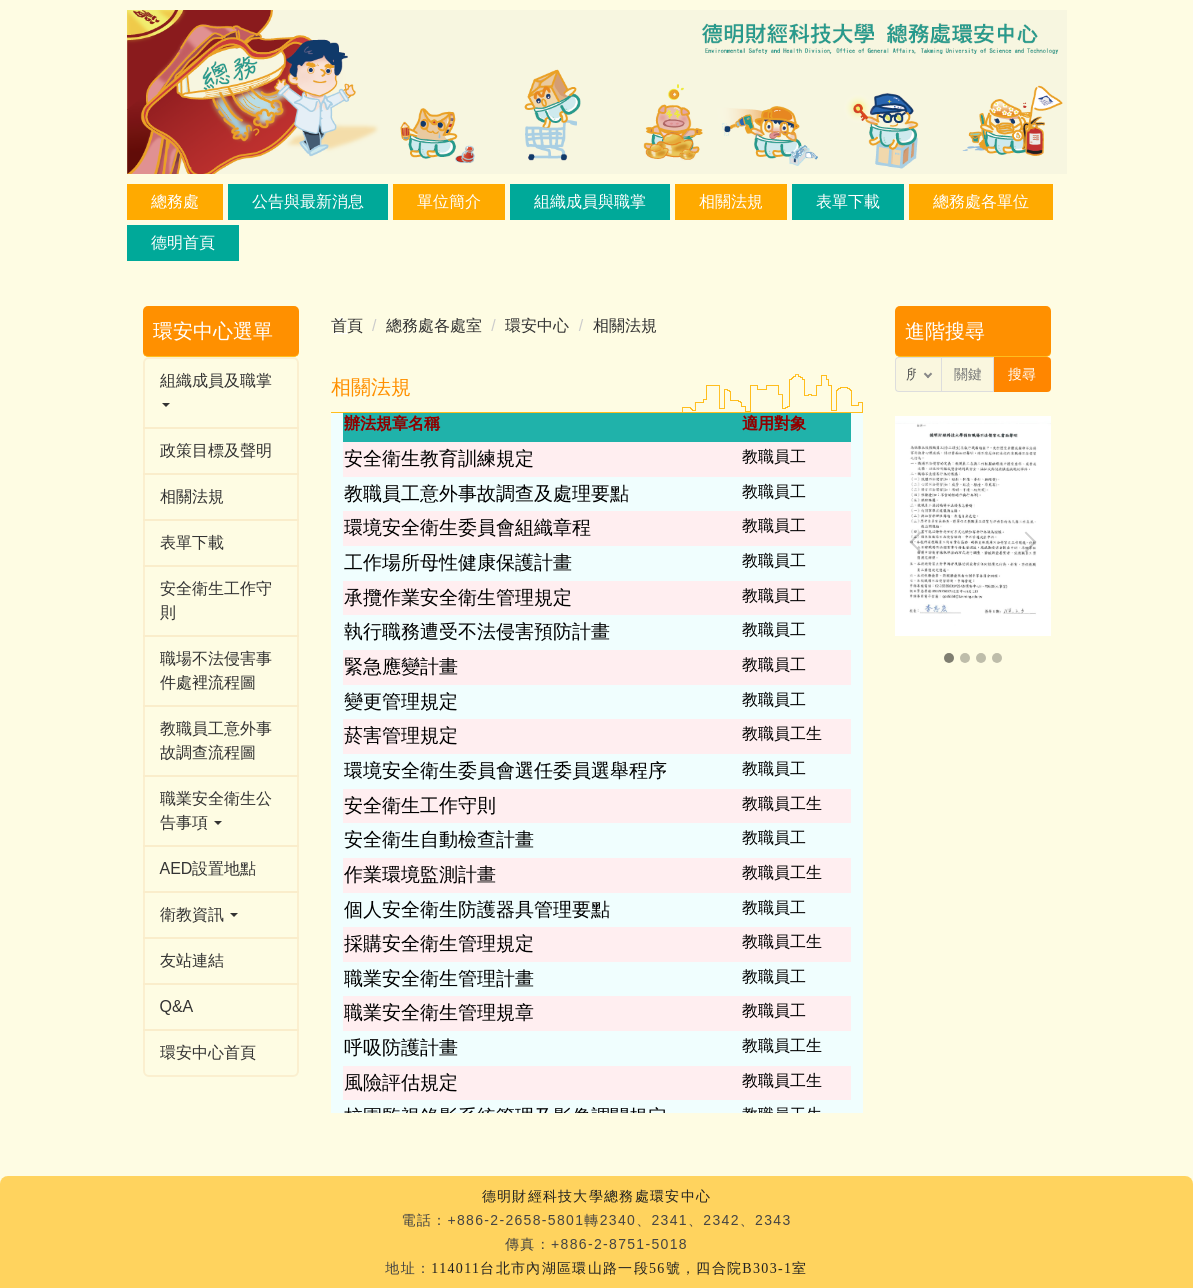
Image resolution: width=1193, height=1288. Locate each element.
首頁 (347, 325)
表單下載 (848, 201)
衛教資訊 (199, 914)
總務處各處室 (434, 325)
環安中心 (537, 325)
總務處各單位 (981, 201)
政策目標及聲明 (216, 450)
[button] (949, 658)
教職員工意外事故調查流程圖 (216, 740)
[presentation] (920, 542)
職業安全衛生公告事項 (216, 810)
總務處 (175, 201)
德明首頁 (183, 242)
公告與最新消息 (308, 201)
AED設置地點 (208, 868)
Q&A (177, 1006)
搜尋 (1022, 374)
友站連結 (192, 960)
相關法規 (731, 201)
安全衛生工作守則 (216, 600)
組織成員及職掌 (216, 390)
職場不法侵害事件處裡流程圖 (216, 670)
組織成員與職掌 (590, 201)
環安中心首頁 (208, 1052)
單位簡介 (449, 201)
